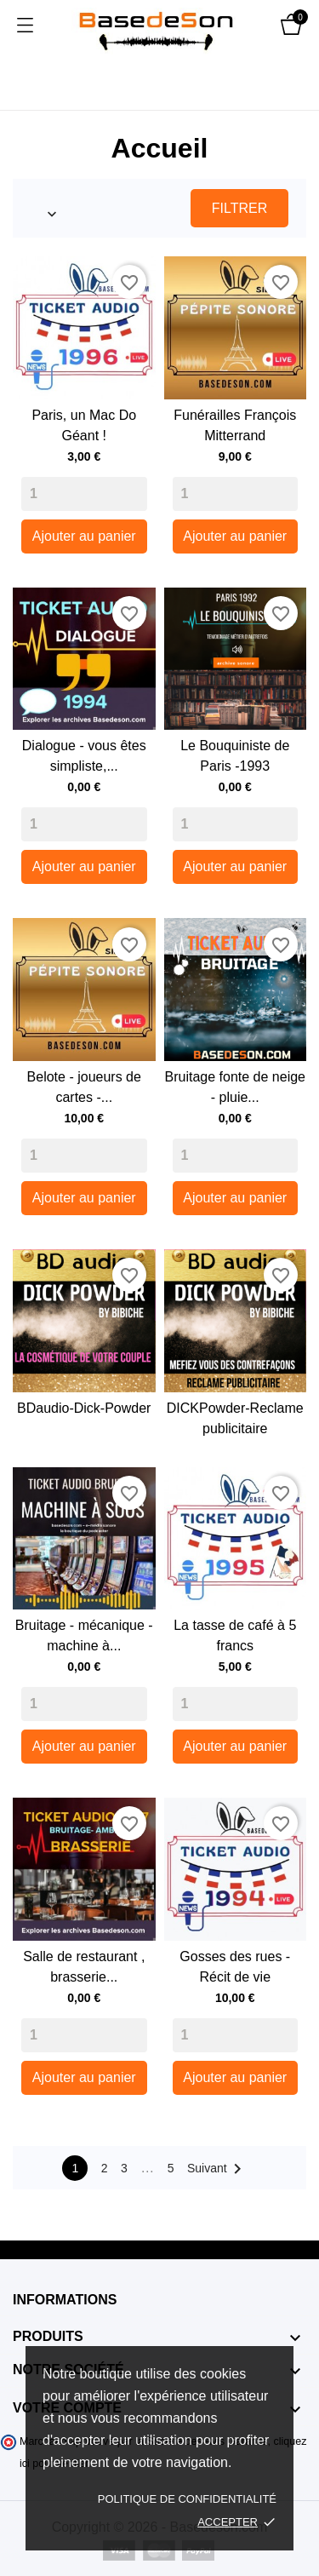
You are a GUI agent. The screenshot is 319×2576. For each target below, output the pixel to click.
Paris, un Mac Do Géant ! (83, 425)
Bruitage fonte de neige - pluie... (235, 1087)
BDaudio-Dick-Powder (84, 1408)
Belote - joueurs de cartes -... (84, 1087)
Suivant (217, 2169)
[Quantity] (84, 494)
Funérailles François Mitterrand (235, 425)
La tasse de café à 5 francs (235, 1635)
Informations (65, 2299)
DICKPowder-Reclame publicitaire (235, 1418)
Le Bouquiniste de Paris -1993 (234, 755)
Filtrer (239, 208)
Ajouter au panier (84, 536)
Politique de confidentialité (187, 2499)
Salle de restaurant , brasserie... (84, 1966)
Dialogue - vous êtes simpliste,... (84, 755)
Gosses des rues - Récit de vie (234, 1966)
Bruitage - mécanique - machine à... (84, 1635)
